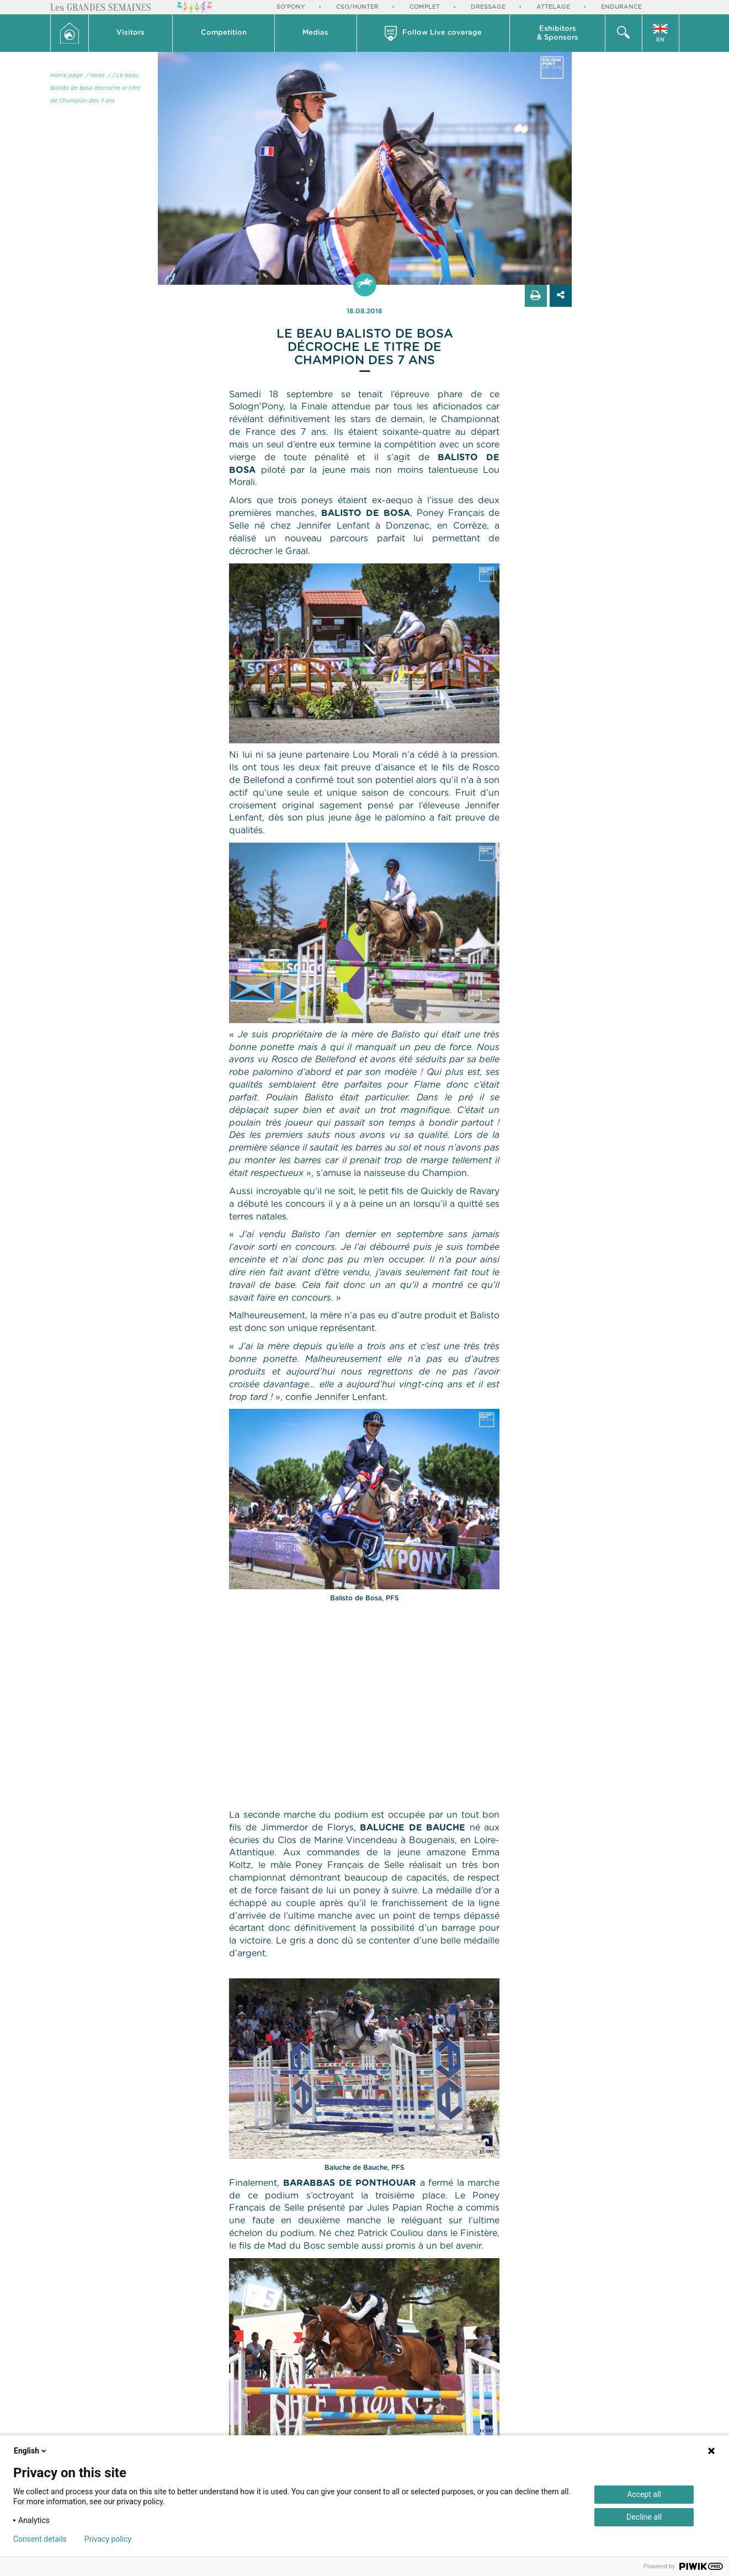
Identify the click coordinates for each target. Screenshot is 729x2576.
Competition (224, 32)
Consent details (40, 2539)
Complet (424, 7)
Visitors (130, 32)
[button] (131, 33)
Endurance (621, 7)
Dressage (488, 7)
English (31, 2450)
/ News (95, 75)
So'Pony (290, 7)
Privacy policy (107, 2539)
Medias (315, 32)
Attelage (553, 7)
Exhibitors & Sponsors (557, 33)
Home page (66, 75)
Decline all (644, 2517)
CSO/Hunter (357, 7)
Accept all (644, 2494)
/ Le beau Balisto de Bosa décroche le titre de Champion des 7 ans (95, 88)
